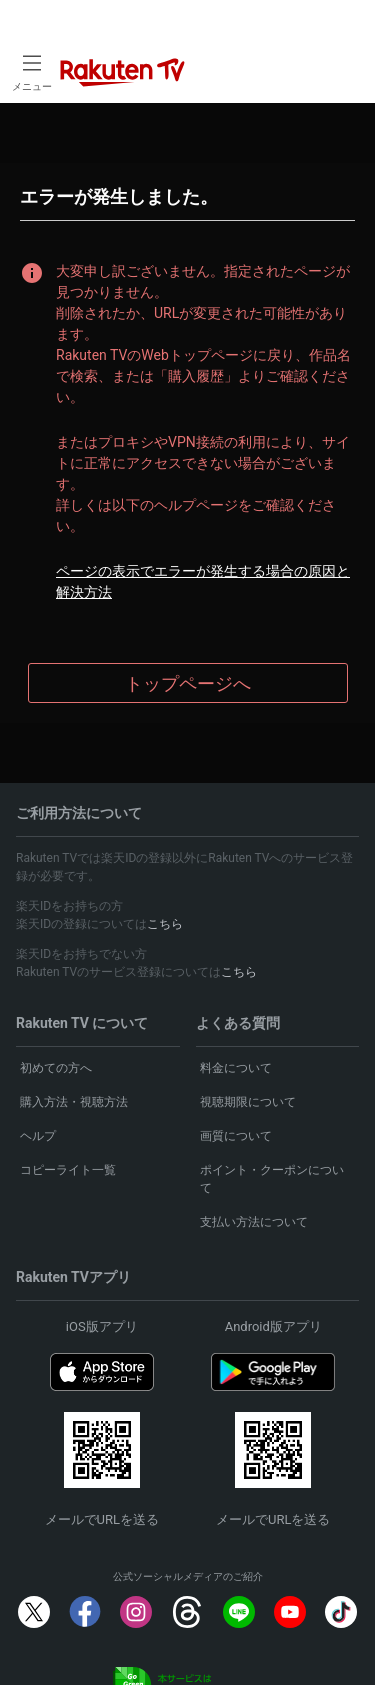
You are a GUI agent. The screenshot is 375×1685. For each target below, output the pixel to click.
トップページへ (188, 683)
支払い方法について (254, 1222)
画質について (236, 1136)
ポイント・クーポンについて (272, 1179)
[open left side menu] (32, 71)
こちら (165, 924)
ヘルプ (38, 1136)
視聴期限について (248, 1102)
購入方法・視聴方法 (74, 1102)
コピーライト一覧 (68, 1170)
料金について (236, 1068)
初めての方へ (56, 1068)
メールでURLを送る (102, 1519)
